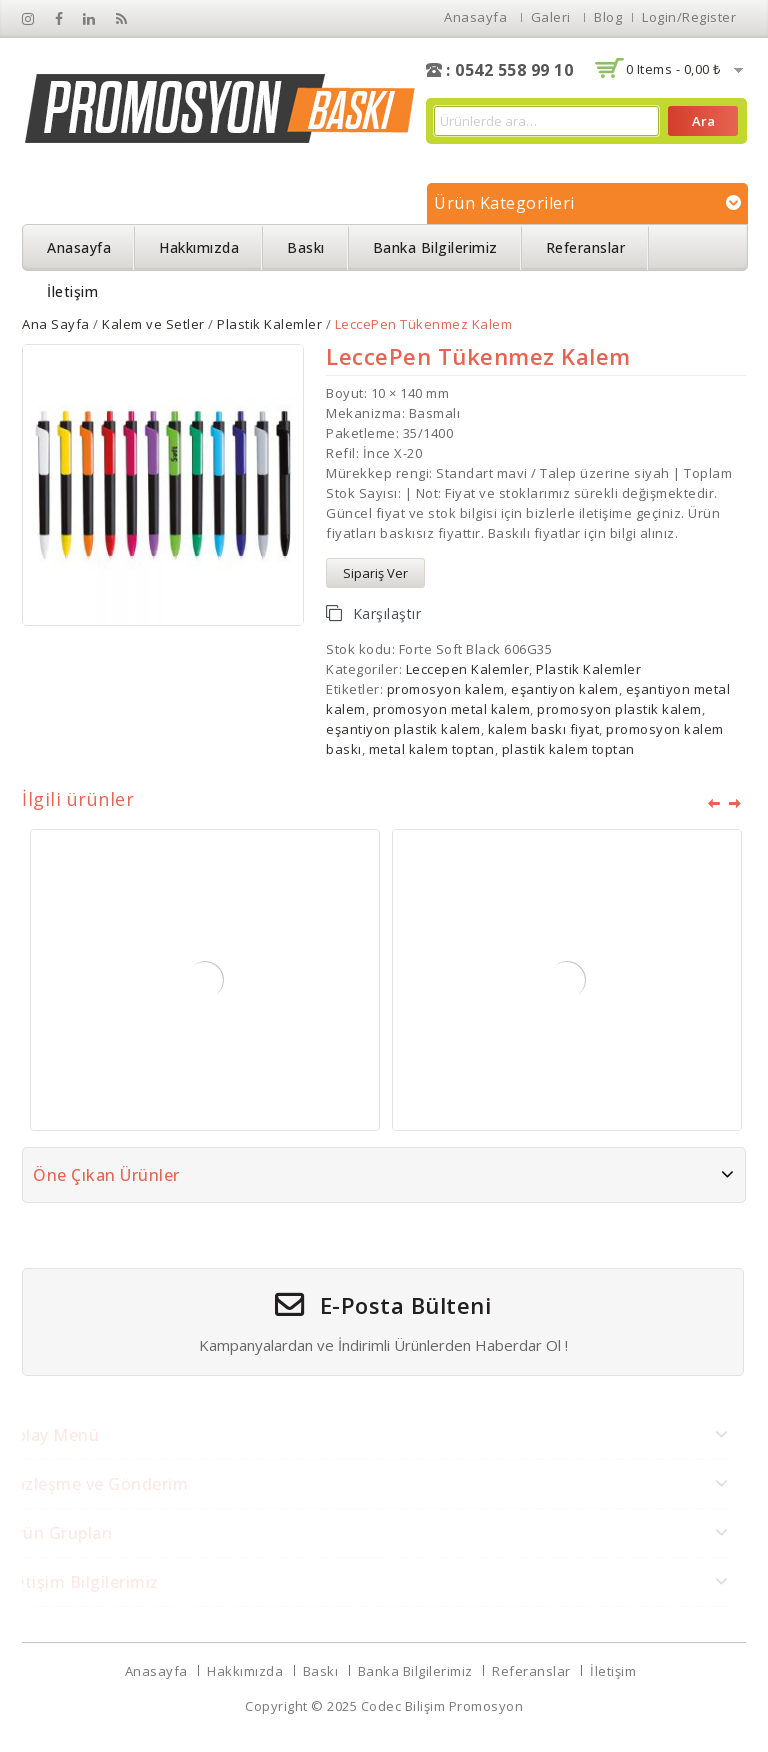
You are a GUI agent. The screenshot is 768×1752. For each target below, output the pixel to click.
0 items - (673, 69)
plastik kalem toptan (568, 749)
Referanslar (586, 247)
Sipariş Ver (375, 573)
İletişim (72, 291)
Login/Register (689, 17)
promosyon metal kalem (452, 709)
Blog (608, 17)
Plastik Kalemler (269, 324)
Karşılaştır (387, 613)
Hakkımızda (199, 247)
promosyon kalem (446, 689)
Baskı (306, 247)
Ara (703, 121)
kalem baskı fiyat (544, 729)
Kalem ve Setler (153, 324)
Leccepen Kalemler (468, 669)
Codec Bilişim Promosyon (442, 1706)
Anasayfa (475, 17)
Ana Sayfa (56, 324)
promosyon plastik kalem (619, 709)
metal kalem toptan (432, 749)
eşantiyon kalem (565, 689)
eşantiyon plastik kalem (403, 729)
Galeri (551, 17)
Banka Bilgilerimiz (435, 247)
